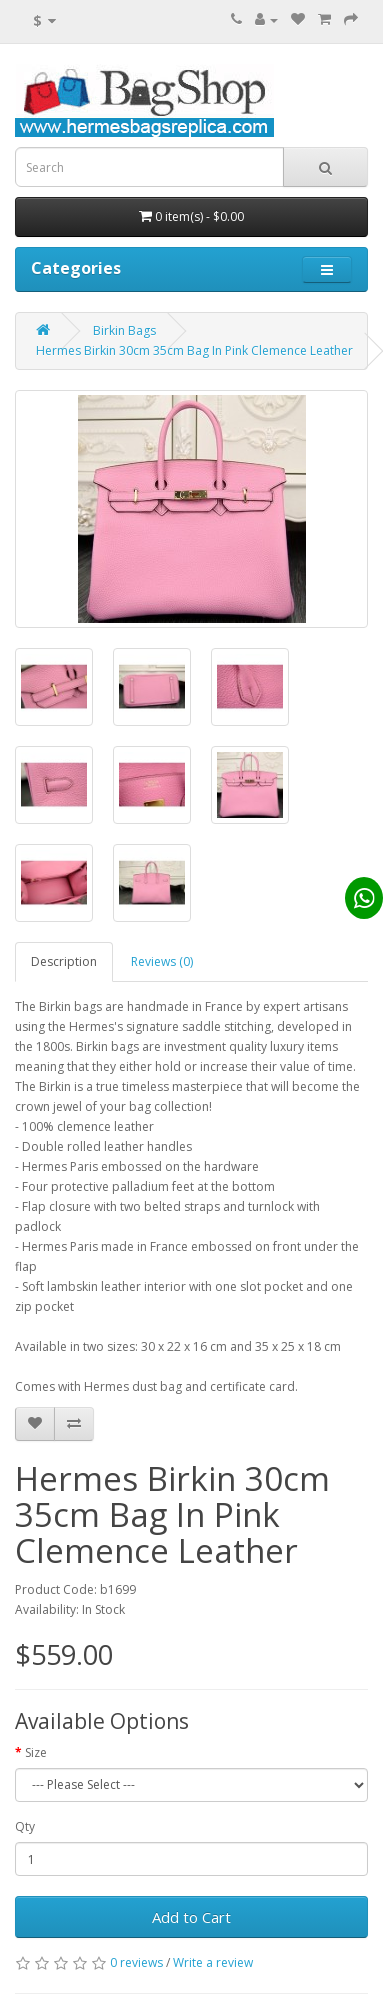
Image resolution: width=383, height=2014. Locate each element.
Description (64, 961)
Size (36, 1752)
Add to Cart (191, 1917)
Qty (25, 1826)
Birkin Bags (124, 330)
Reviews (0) (162, 961)
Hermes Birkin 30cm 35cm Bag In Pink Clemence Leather (194, 350)
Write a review (213, 1962)
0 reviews (136, 1962)
